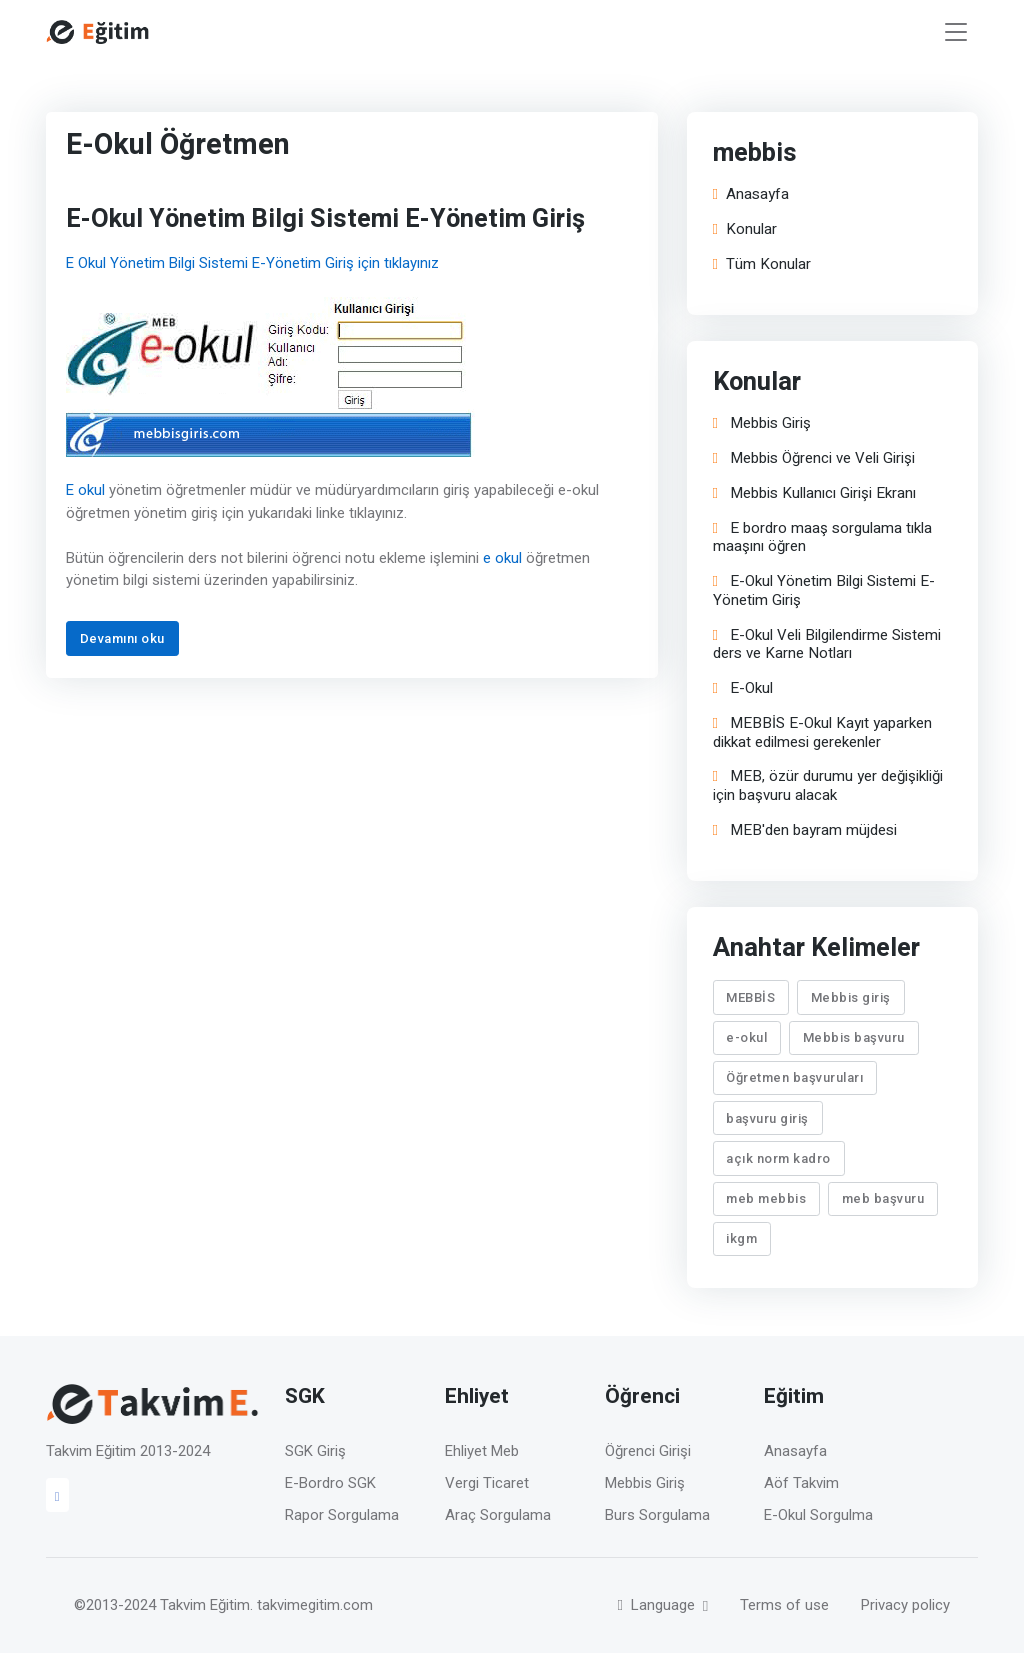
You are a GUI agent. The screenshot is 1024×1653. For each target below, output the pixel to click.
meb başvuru (883, 1198)
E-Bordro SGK (330, 1483)
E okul (85, 490)
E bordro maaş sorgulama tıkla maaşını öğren (822, 537)
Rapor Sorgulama (342, 1515)
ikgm (742, 1238)
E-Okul (743, 688)
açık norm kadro (779, 1157)
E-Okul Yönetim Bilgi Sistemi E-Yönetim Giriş (824, 591)
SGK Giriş (315, 1451)
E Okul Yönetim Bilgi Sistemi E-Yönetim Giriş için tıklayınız (252, 263)
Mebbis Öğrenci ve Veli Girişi (814, 458)
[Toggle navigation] (956, 32)
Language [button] (658, 1605)
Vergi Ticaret (487, 1483)
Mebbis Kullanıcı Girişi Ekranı (814, 493)
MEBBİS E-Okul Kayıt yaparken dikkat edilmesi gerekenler (822, 733)
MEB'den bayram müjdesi (805, 830)
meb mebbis (767, 1198)
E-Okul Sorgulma (818, 1515)
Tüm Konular (762, 264)
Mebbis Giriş (762, 423)
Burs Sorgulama (657, 1515)
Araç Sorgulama (498, 1515)
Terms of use (784, 1605)
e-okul (747, 1037)
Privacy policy (905, 1605)
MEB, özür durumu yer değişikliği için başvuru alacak (828, 786)
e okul (502, 558)
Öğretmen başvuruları (795, 1077)
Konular (745, 229)
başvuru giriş (768, 1117)
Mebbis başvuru (854, 1037)
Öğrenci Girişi (648, 1451)
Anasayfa (751, 194)
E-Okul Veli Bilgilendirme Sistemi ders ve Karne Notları (827, 644)
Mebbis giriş (851, 996)
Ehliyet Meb (482, 1451)
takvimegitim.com (315, 1605)
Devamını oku (122, 638)
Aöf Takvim (801, 1483)
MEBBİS (751, 996)
